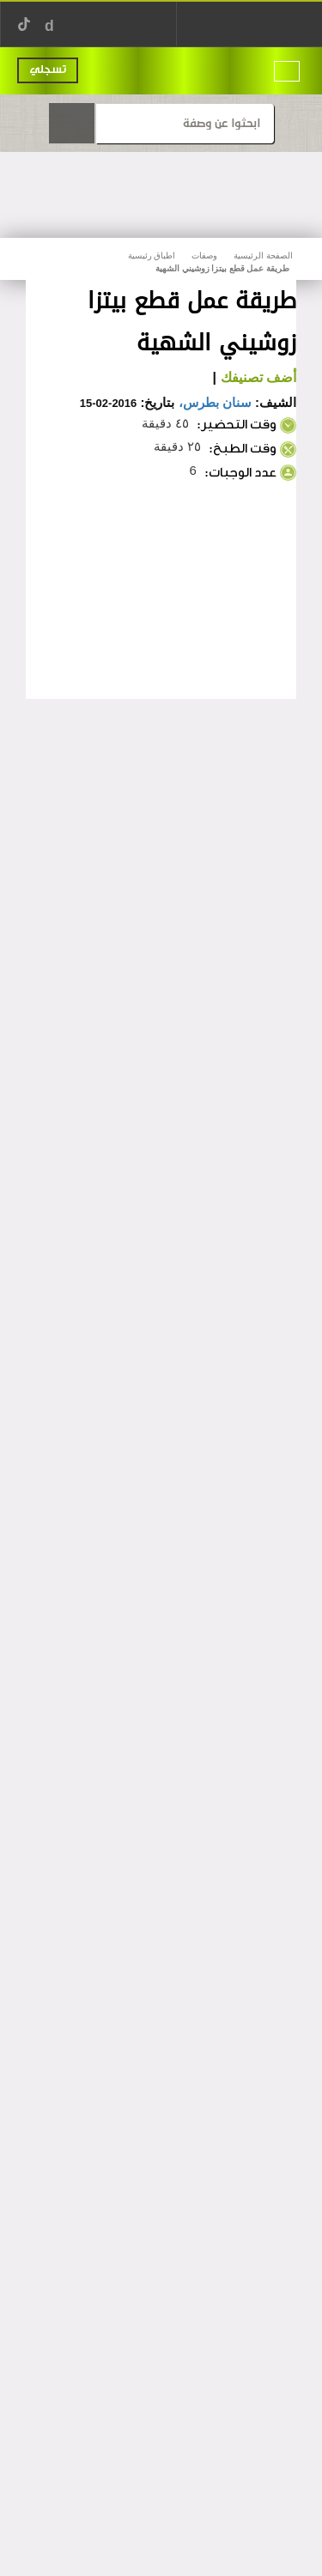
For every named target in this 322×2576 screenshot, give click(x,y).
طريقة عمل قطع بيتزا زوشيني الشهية (222, 268)
